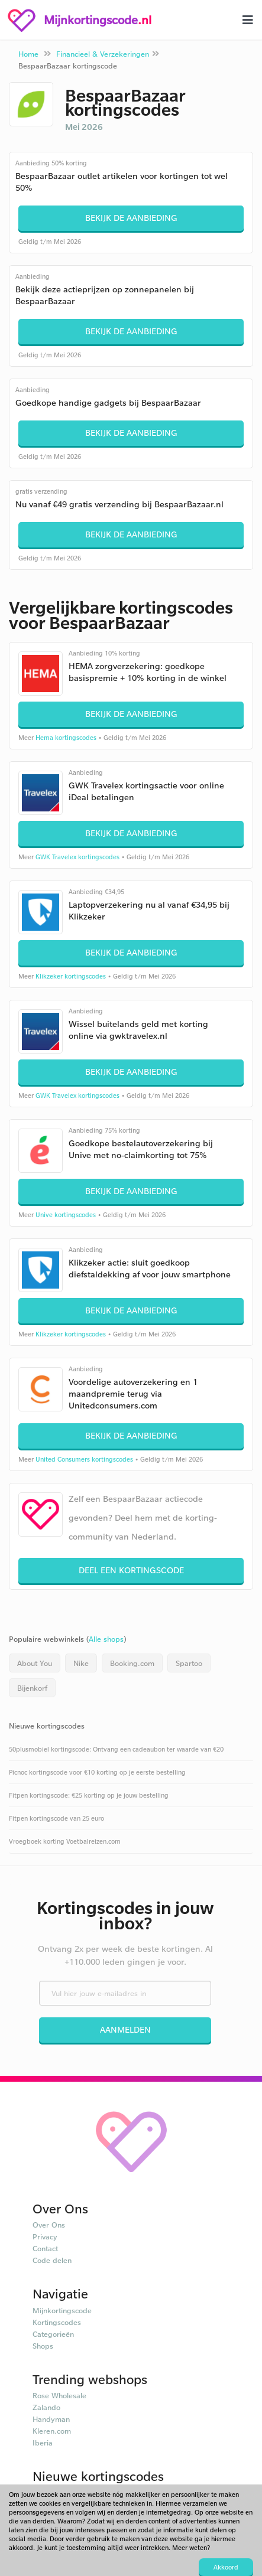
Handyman (51, 2419)
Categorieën (53, 2334)
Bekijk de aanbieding (131, 217)
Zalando (46, 2407)
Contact (45, 2248)
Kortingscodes (57, 2322)
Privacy (45, 2236)
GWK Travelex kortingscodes (77, 857)
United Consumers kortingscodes (84, 1459)
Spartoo (189, 1663)
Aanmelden (125, 2029)
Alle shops (106, 1639)
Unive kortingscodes (65, 1215)
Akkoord (226, 2567)
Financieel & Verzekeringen (102, 53)
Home (28, 53)
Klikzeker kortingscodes (70, 976)
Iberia (43, 2442)
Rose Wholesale (59, 2395)
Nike (81, 1663)
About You (34, 1663)
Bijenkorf (32, 1688)
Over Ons (49, 2224)
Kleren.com (52, 2430)
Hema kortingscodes (65, 737)
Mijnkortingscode (62, 2310)
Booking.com (132, 1663)
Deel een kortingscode (131, 1570)
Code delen (52, 2260)
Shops (43, 2345)
